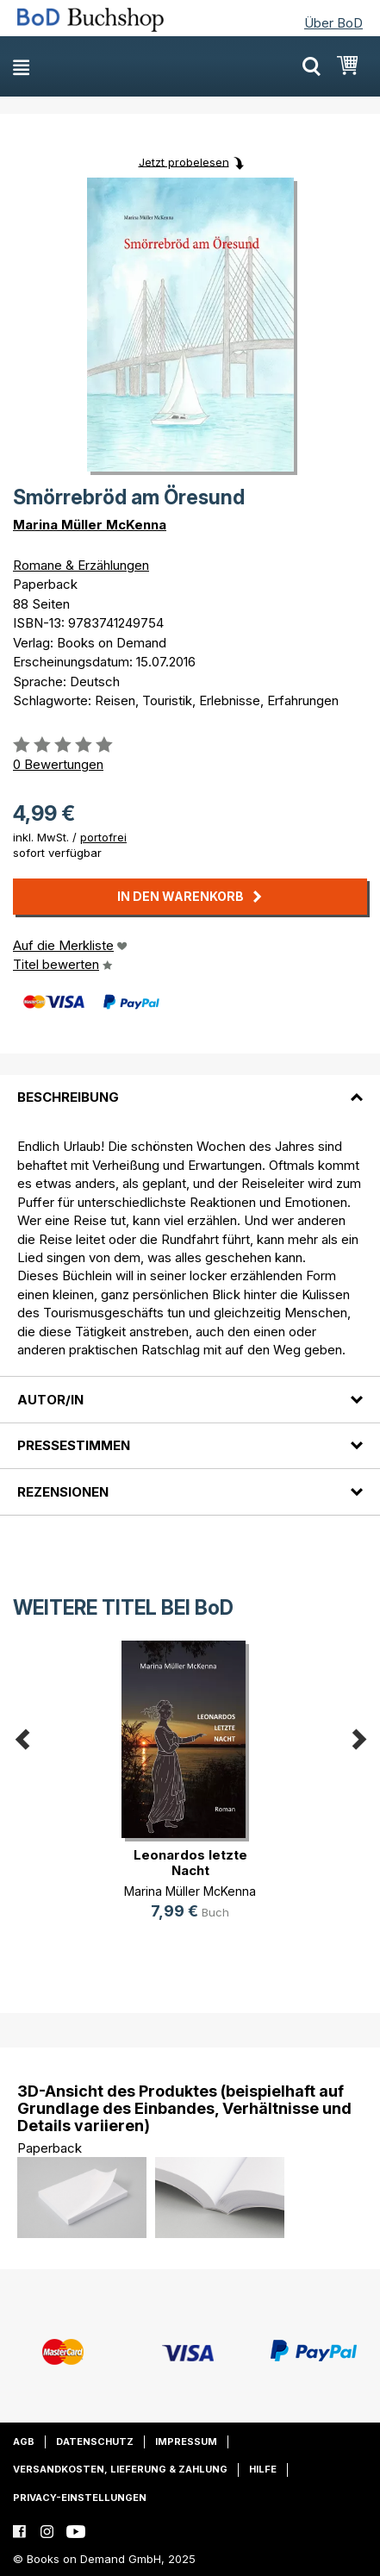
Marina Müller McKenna (89, 524)
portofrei (103, 837)
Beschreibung (68, 1097)
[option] (190, 1794)
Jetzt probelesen (184, 161)
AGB (23, 2441)
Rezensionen (63, 1492)
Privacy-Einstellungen (79, 2498)
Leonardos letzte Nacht (190, 1863)
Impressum (186, 2441)
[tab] (190, 1087)
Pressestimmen (73, 1445)
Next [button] (358, 1736)
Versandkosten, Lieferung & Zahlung (120, 2469)
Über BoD (333, 23)
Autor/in (50, 1399)
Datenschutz (95, 2441)
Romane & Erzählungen (81, 565)
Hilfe (263, 2469)
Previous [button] (21, 1736)
